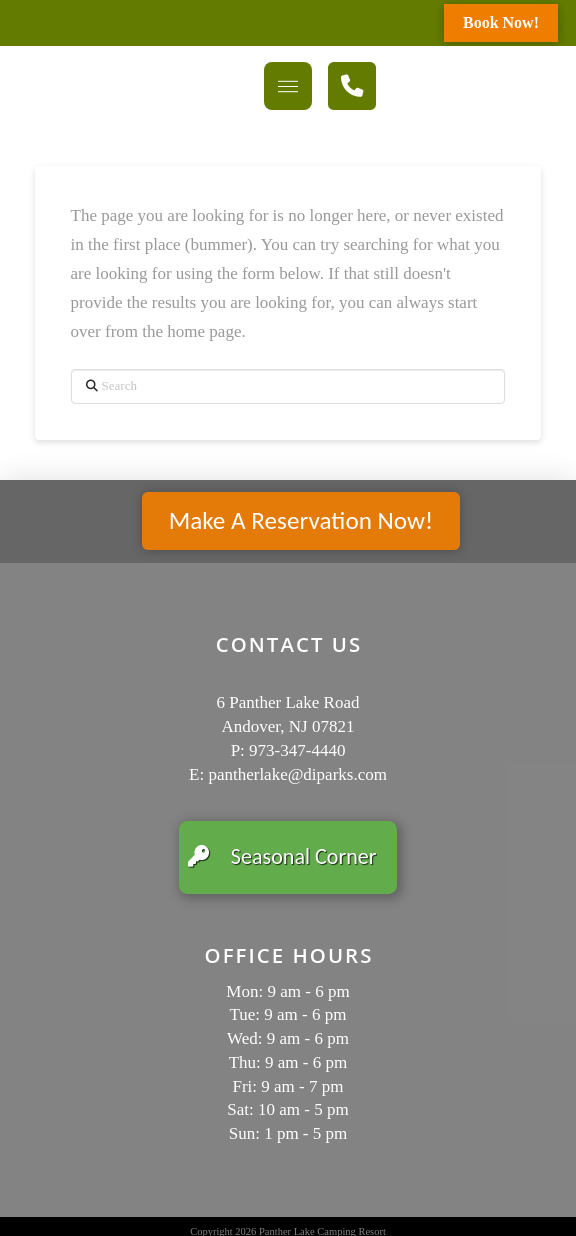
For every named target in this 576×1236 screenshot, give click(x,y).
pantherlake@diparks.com (297, 774)
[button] (288, 86)
